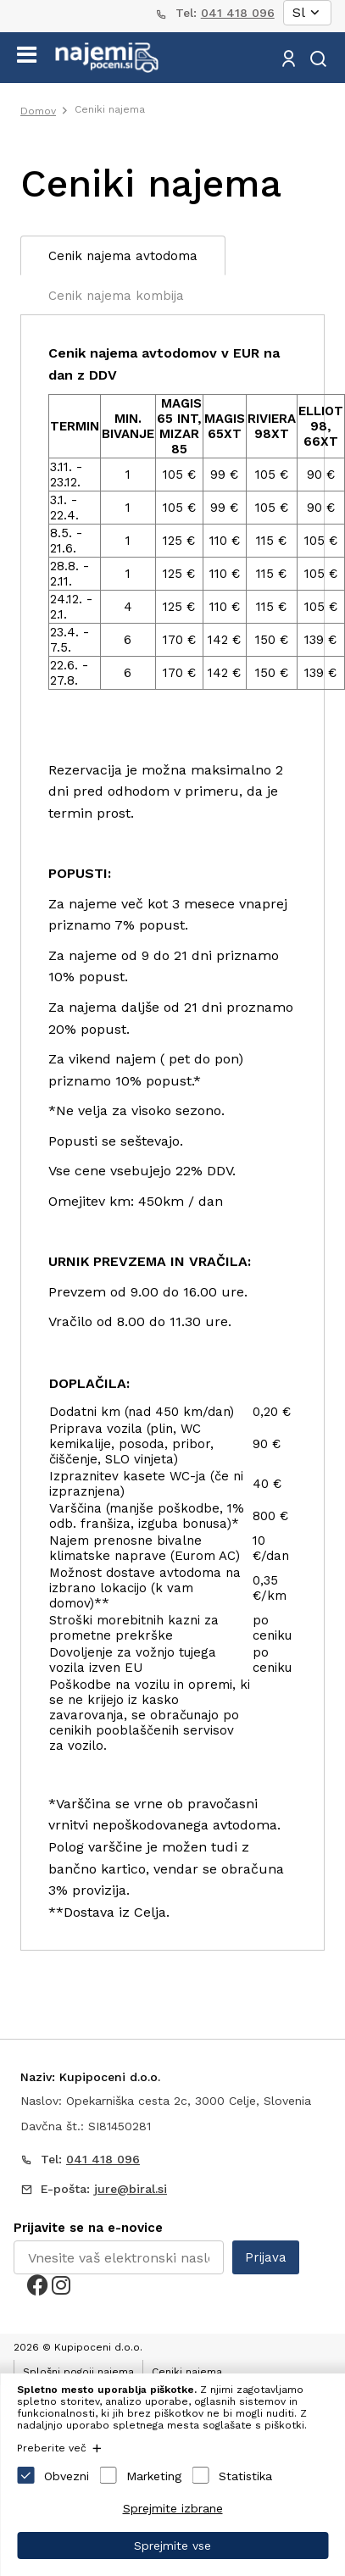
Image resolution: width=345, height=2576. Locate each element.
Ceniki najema (110, 109)
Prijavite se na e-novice (88, 2227)
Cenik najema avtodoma (123, 256)
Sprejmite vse (172, 2545)
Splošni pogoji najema (78, 2372)
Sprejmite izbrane (173, 2508)
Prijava (266, 2257)
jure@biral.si (130, 2189)
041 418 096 (238, 12)
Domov (38, 111)
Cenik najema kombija (116, 295)
